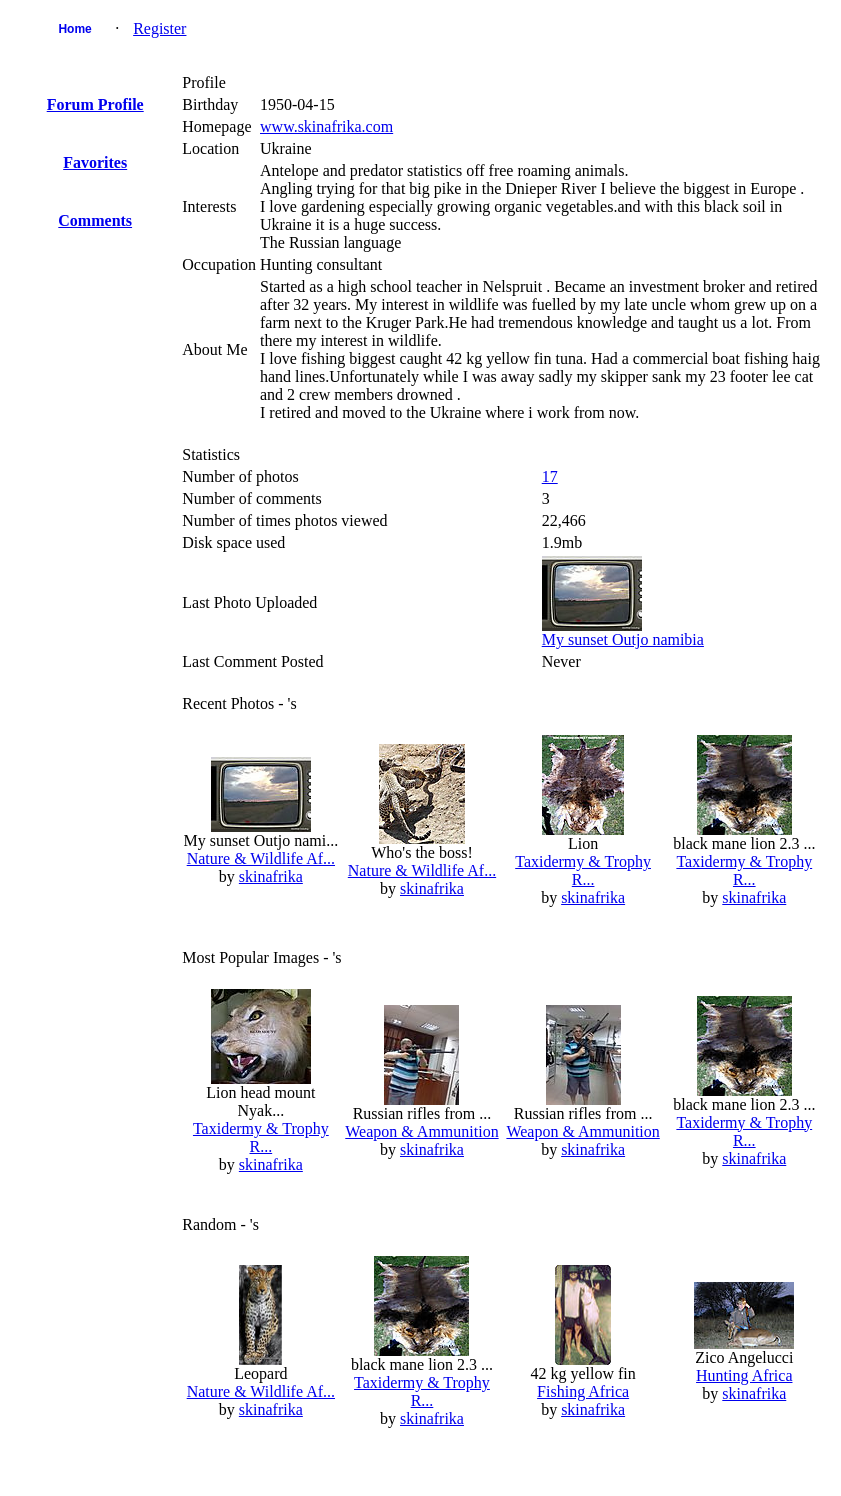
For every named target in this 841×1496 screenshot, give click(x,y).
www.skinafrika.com (326, 126)
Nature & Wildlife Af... (261, 858)
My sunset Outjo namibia (623, 639)
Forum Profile (95, 104)
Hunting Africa (744, 1375)
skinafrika (271, 876)
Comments (95, 220)
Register (159, 28)
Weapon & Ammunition (421, 1131)
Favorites (95, 162)
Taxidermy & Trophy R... (583, 870)
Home (74, 29)
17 (550, 476)
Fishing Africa (583, 1391)
